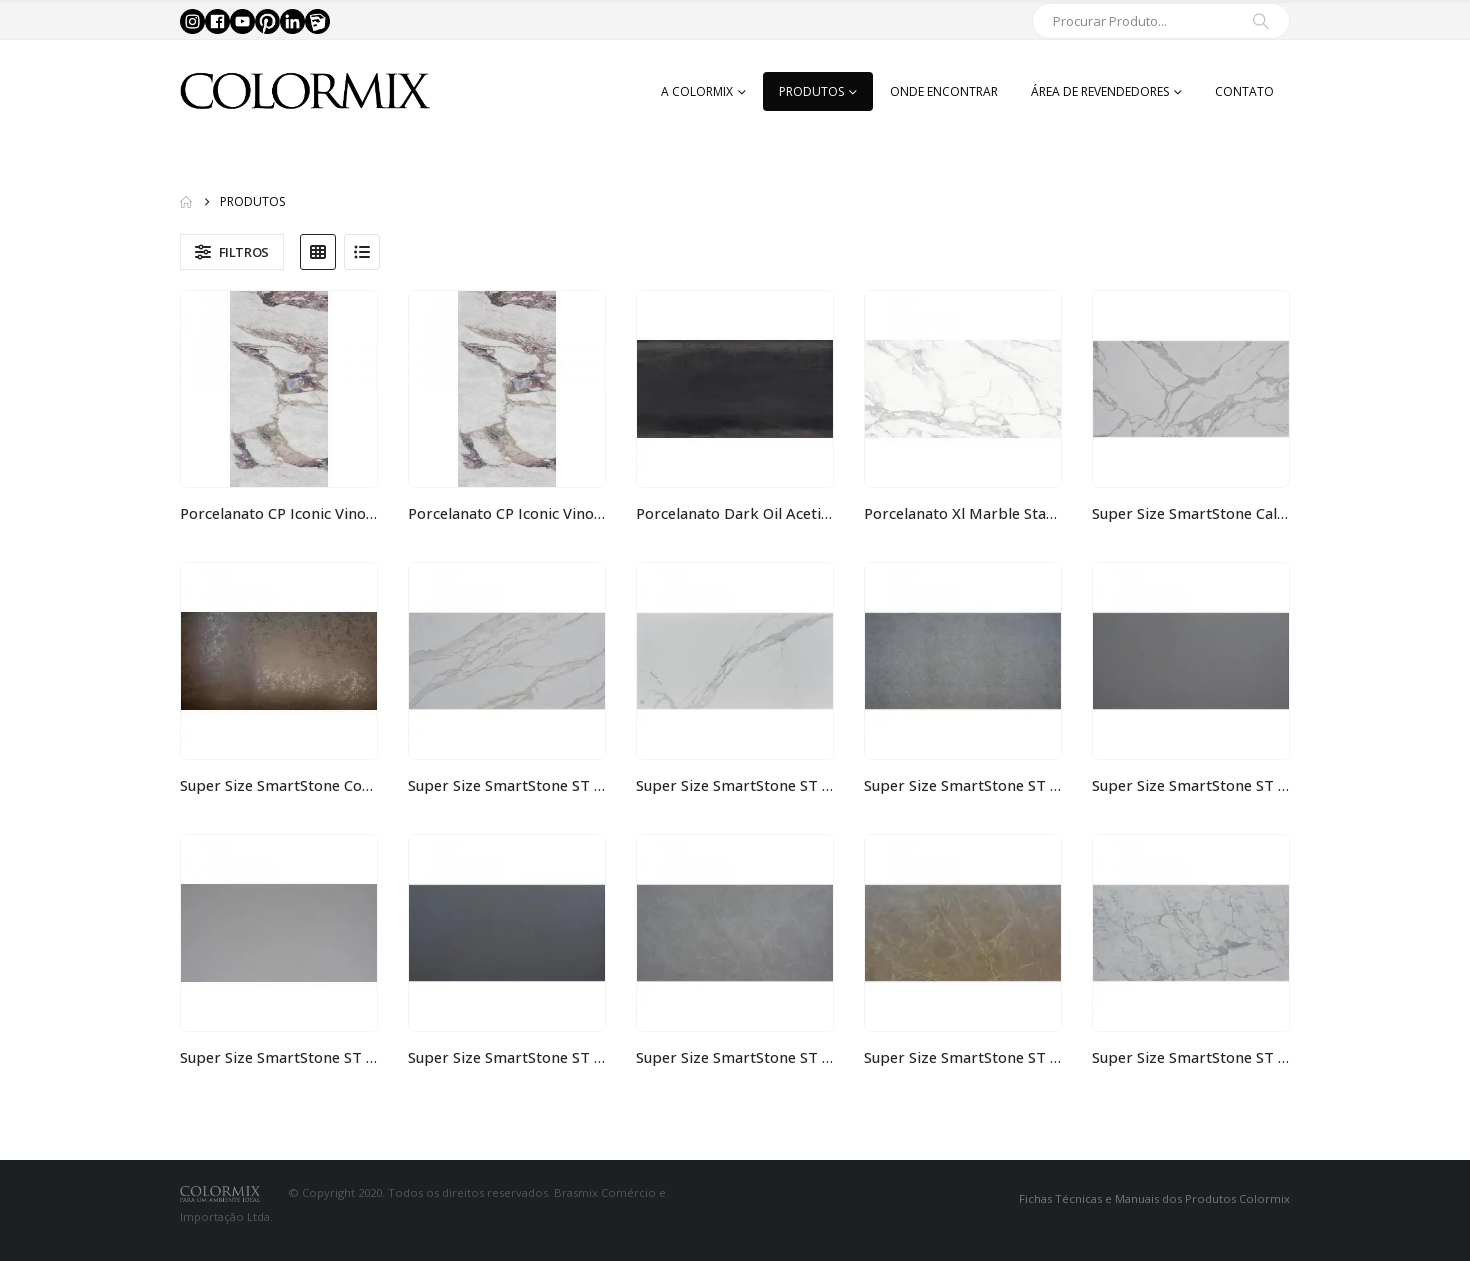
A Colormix (697, 91)
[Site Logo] (305, 91)
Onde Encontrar (944, 91)
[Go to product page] (279, 389)
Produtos (811, 91)
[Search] (1261, 21)
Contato (1244, 91)
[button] (232, 252)
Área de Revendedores (1100, 91)
